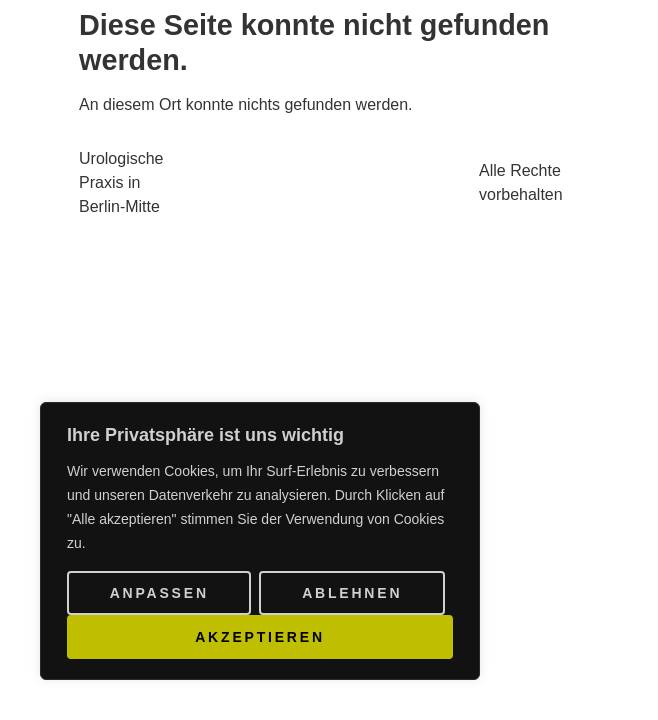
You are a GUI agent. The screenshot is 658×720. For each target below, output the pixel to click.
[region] (260, 541)
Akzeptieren (260, 637)
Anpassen (159, 593)
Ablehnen (352, 593)
